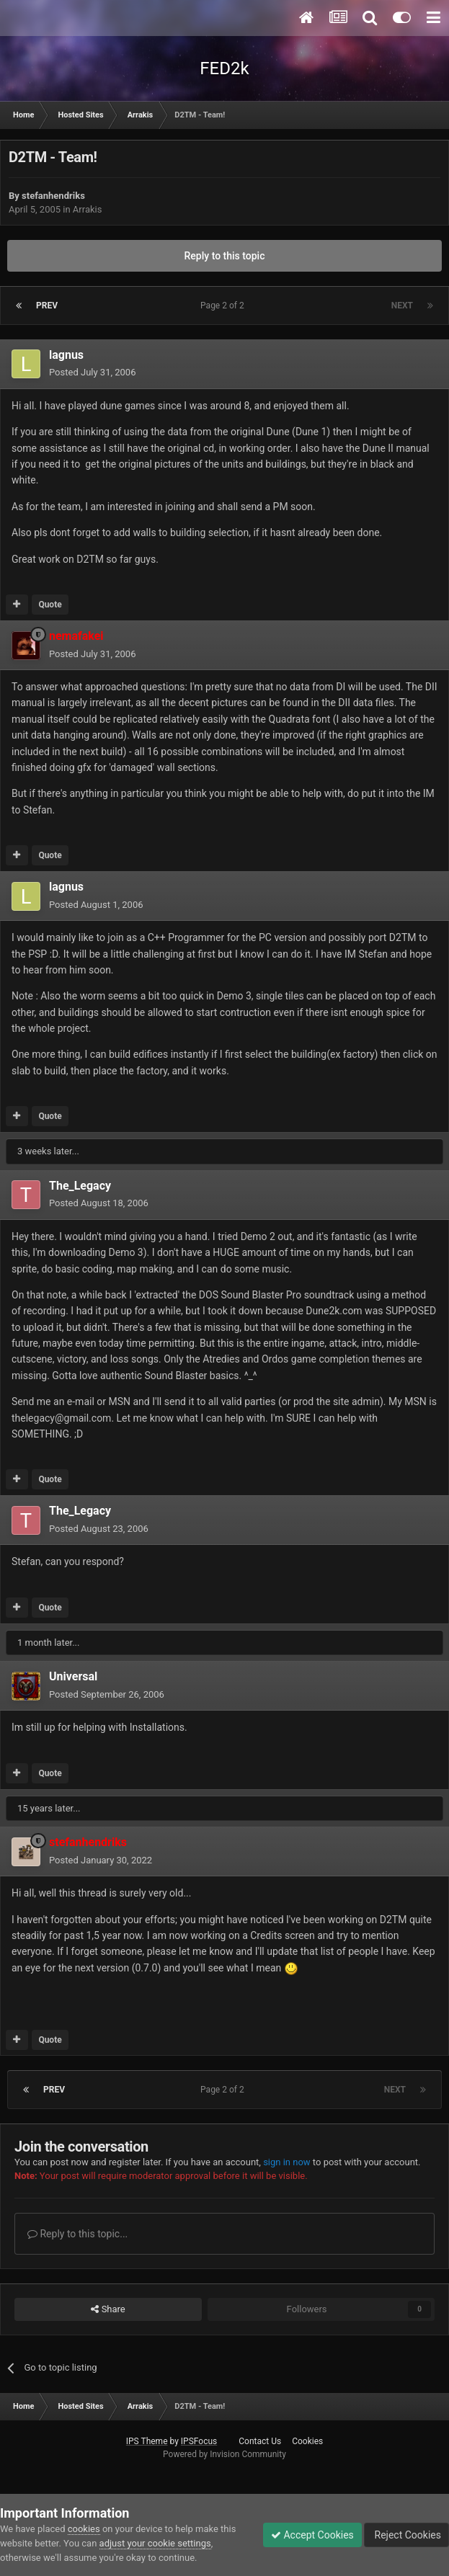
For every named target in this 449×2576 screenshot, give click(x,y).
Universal (73, 1676)
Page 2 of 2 (224, 305)
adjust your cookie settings (155, 2543)
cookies (84, 2528)
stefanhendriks (53, 195)
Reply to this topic (225, 256)
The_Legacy (80, 1186)
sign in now (287, 2162)
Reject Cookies (406, 2535)
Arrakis (87, 209)
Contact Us (260, 2441)
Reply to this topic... (77, 2233)
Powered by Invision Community (224, 2454)
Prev (47, 305)
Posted (92, 372)
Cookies (307, 2441)
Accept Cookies (312, 2535)
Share (108, 2309)
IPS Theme (147, 2441)
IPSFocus (199, 2441)
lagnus (66, 355)
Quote (49, 605)
